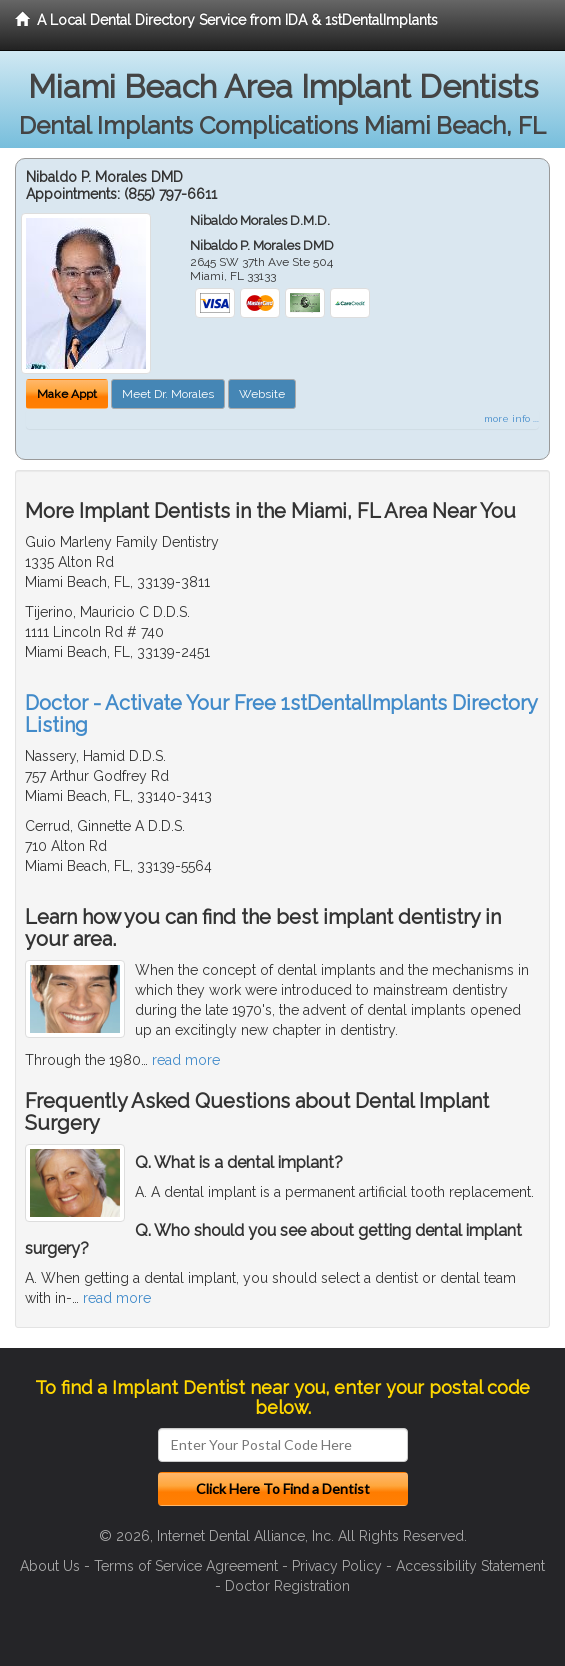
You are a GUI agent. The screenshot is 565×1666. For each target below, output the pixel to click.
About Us (50, 1566)
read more (186, 1060)
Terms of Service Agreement (186, 1566)
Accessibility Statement (470, 1566)
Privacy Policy (337, 1566)
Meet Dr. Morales (168, 394)
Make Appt (67, 394)
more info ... (511, 418)
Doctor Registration (287, 1586)
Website (262, 394)
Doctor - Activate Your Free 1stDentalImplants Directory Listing (281, 714)
